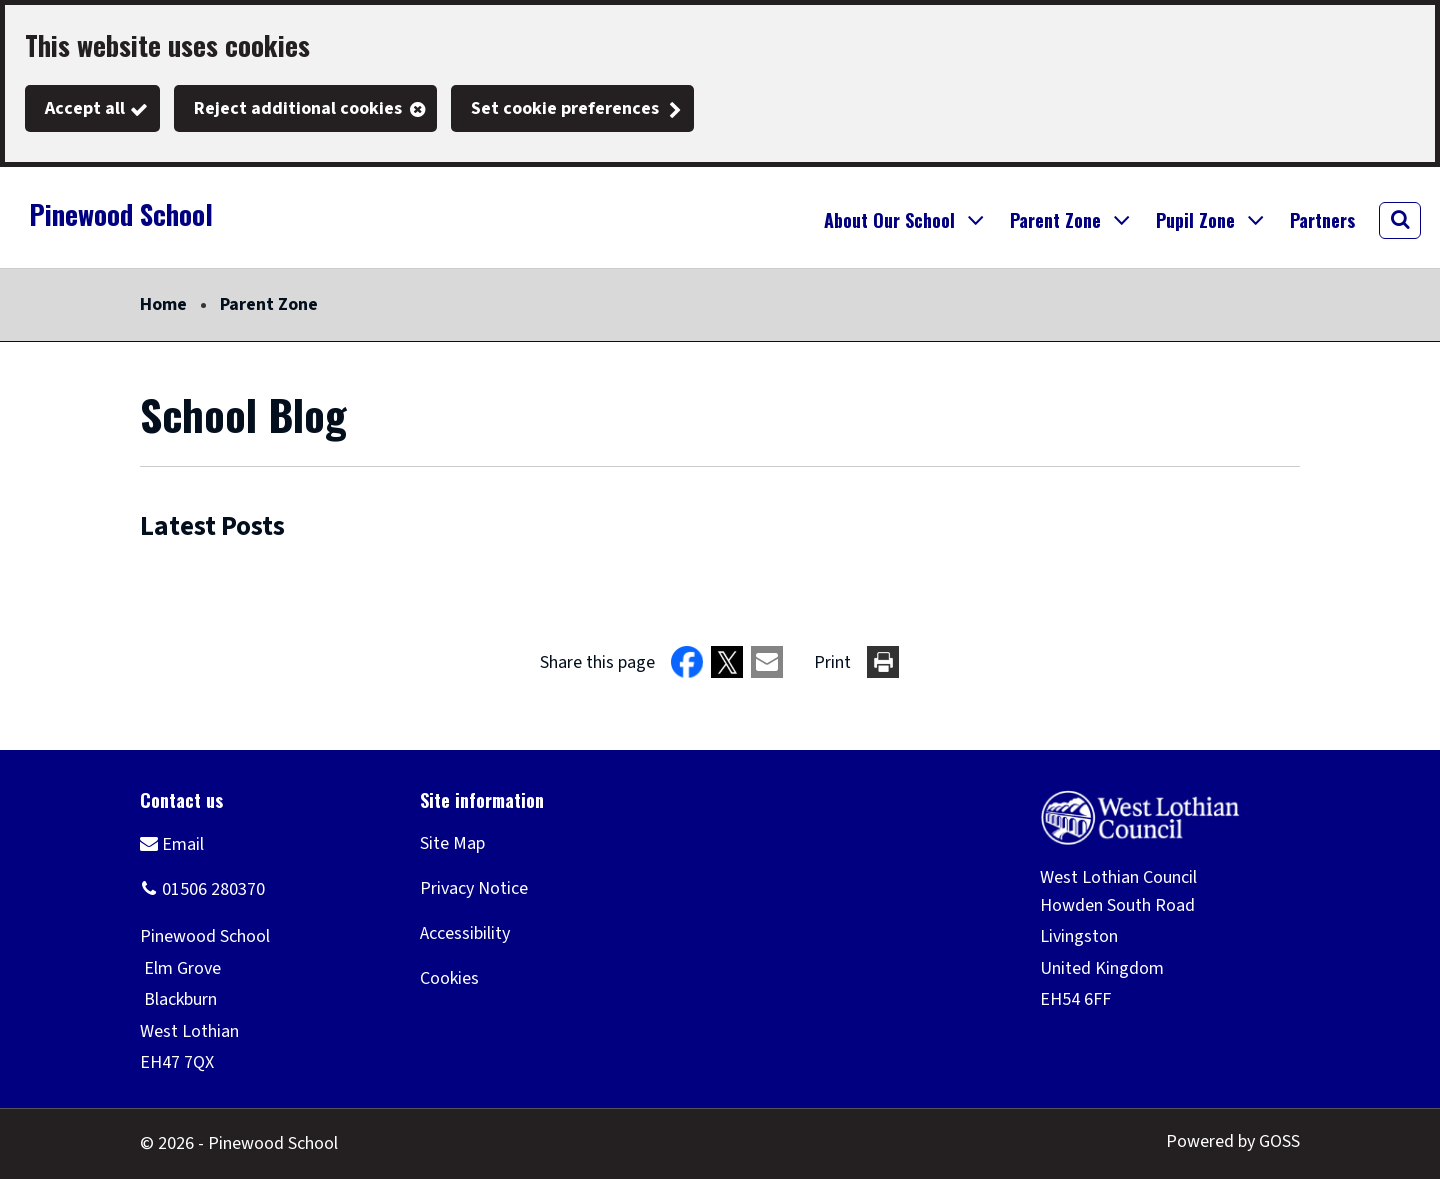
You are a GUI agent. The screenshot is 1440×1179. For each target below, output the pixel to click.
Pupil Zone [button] (1195, 220)
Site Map (452, 843)
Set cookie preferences (565, 108)
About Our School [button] (889, 220)
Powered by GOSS (1233, 1141)
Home (163, 304)
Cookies (449, 978)
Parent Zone (269, 304)
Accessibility (465, 933)
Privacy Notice (474, 888)
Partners (1322, 220)
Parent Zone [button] (1055, 220)
